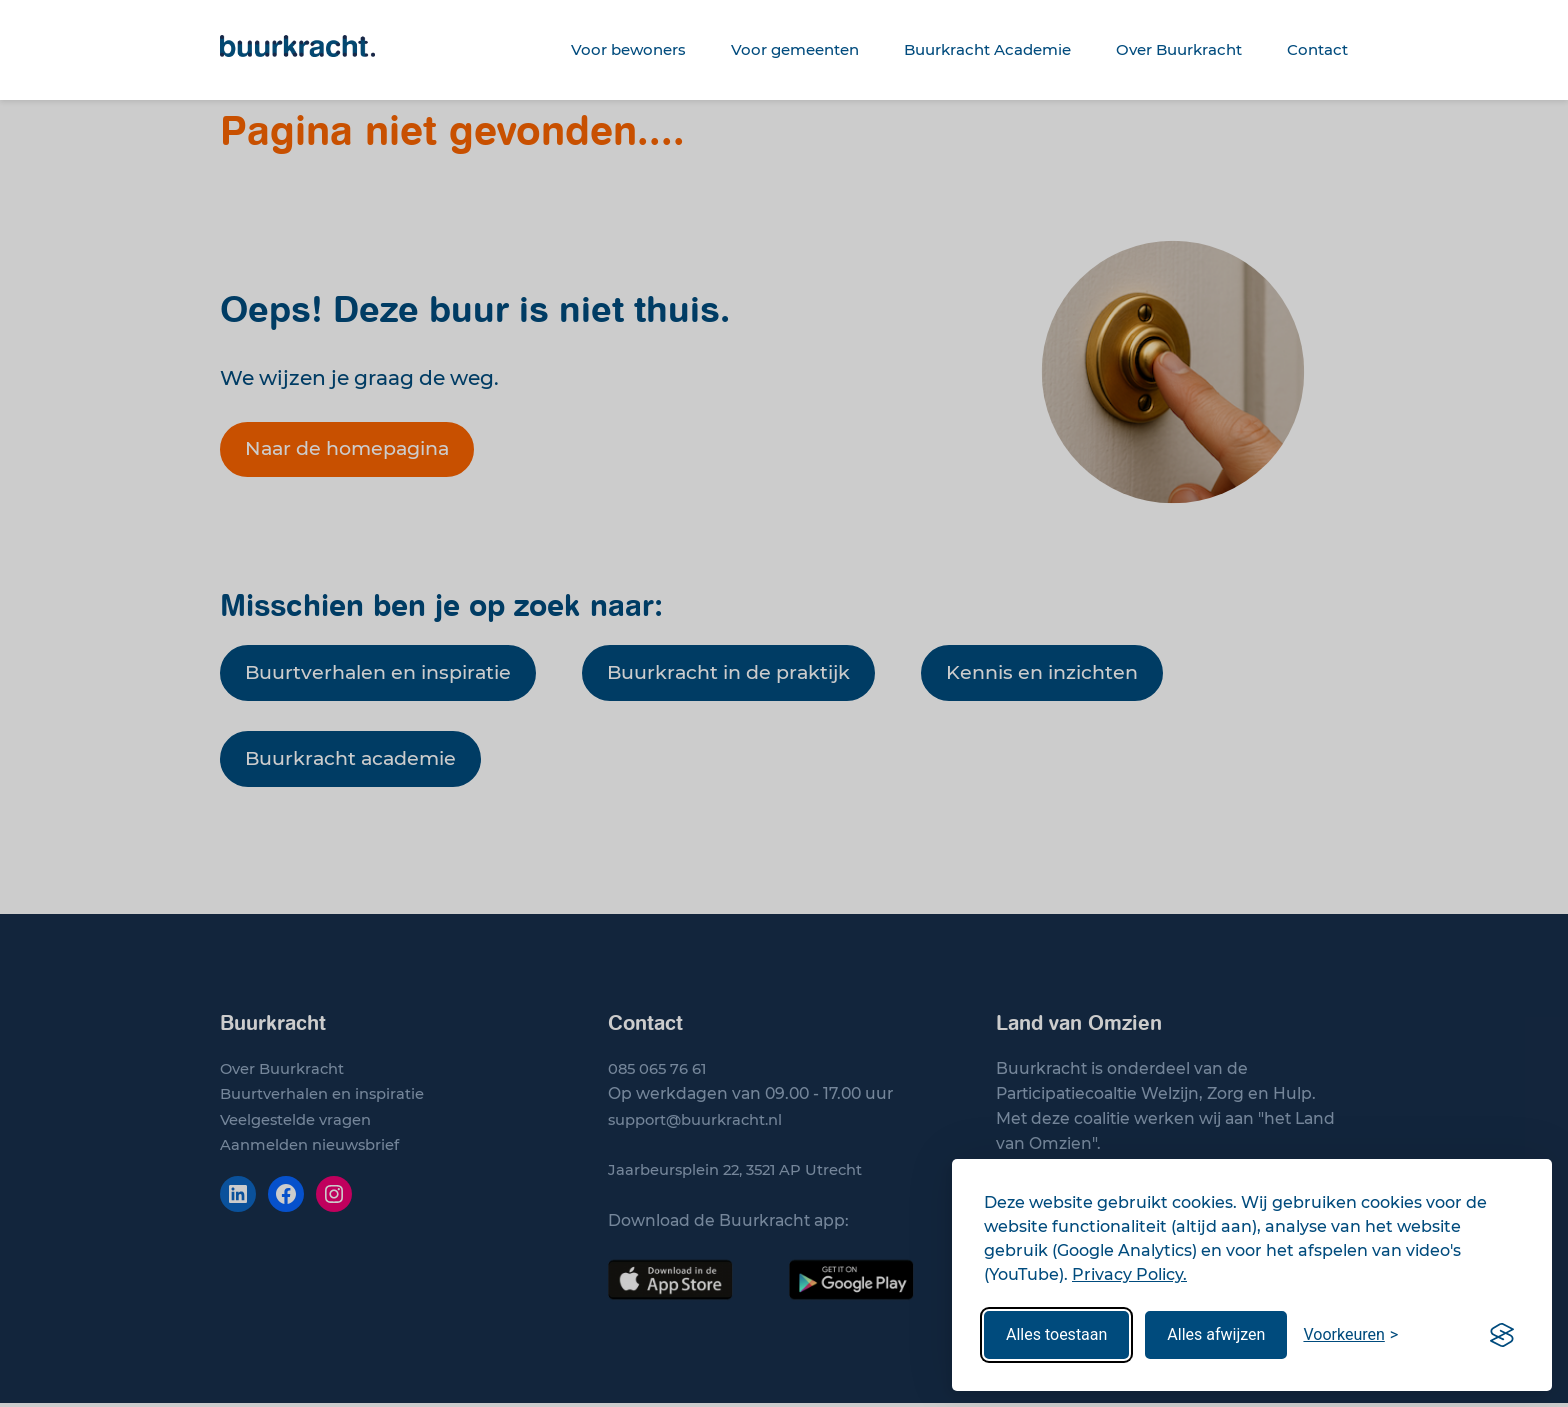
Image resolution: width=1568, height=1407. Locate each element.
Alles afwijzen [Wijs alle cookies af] (1216, 1334)
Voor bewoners (628, 49)
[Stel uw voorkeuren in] (1350, 1335)
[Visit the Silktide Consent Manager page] (1502, 1335)
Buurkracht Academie (987, 49)
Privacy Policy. (1129, 1274)
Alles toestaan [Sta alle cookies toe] (1056, 1334)
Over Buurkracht (1179, 49)
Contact (1317, 49)
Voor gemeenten (795, 49)
